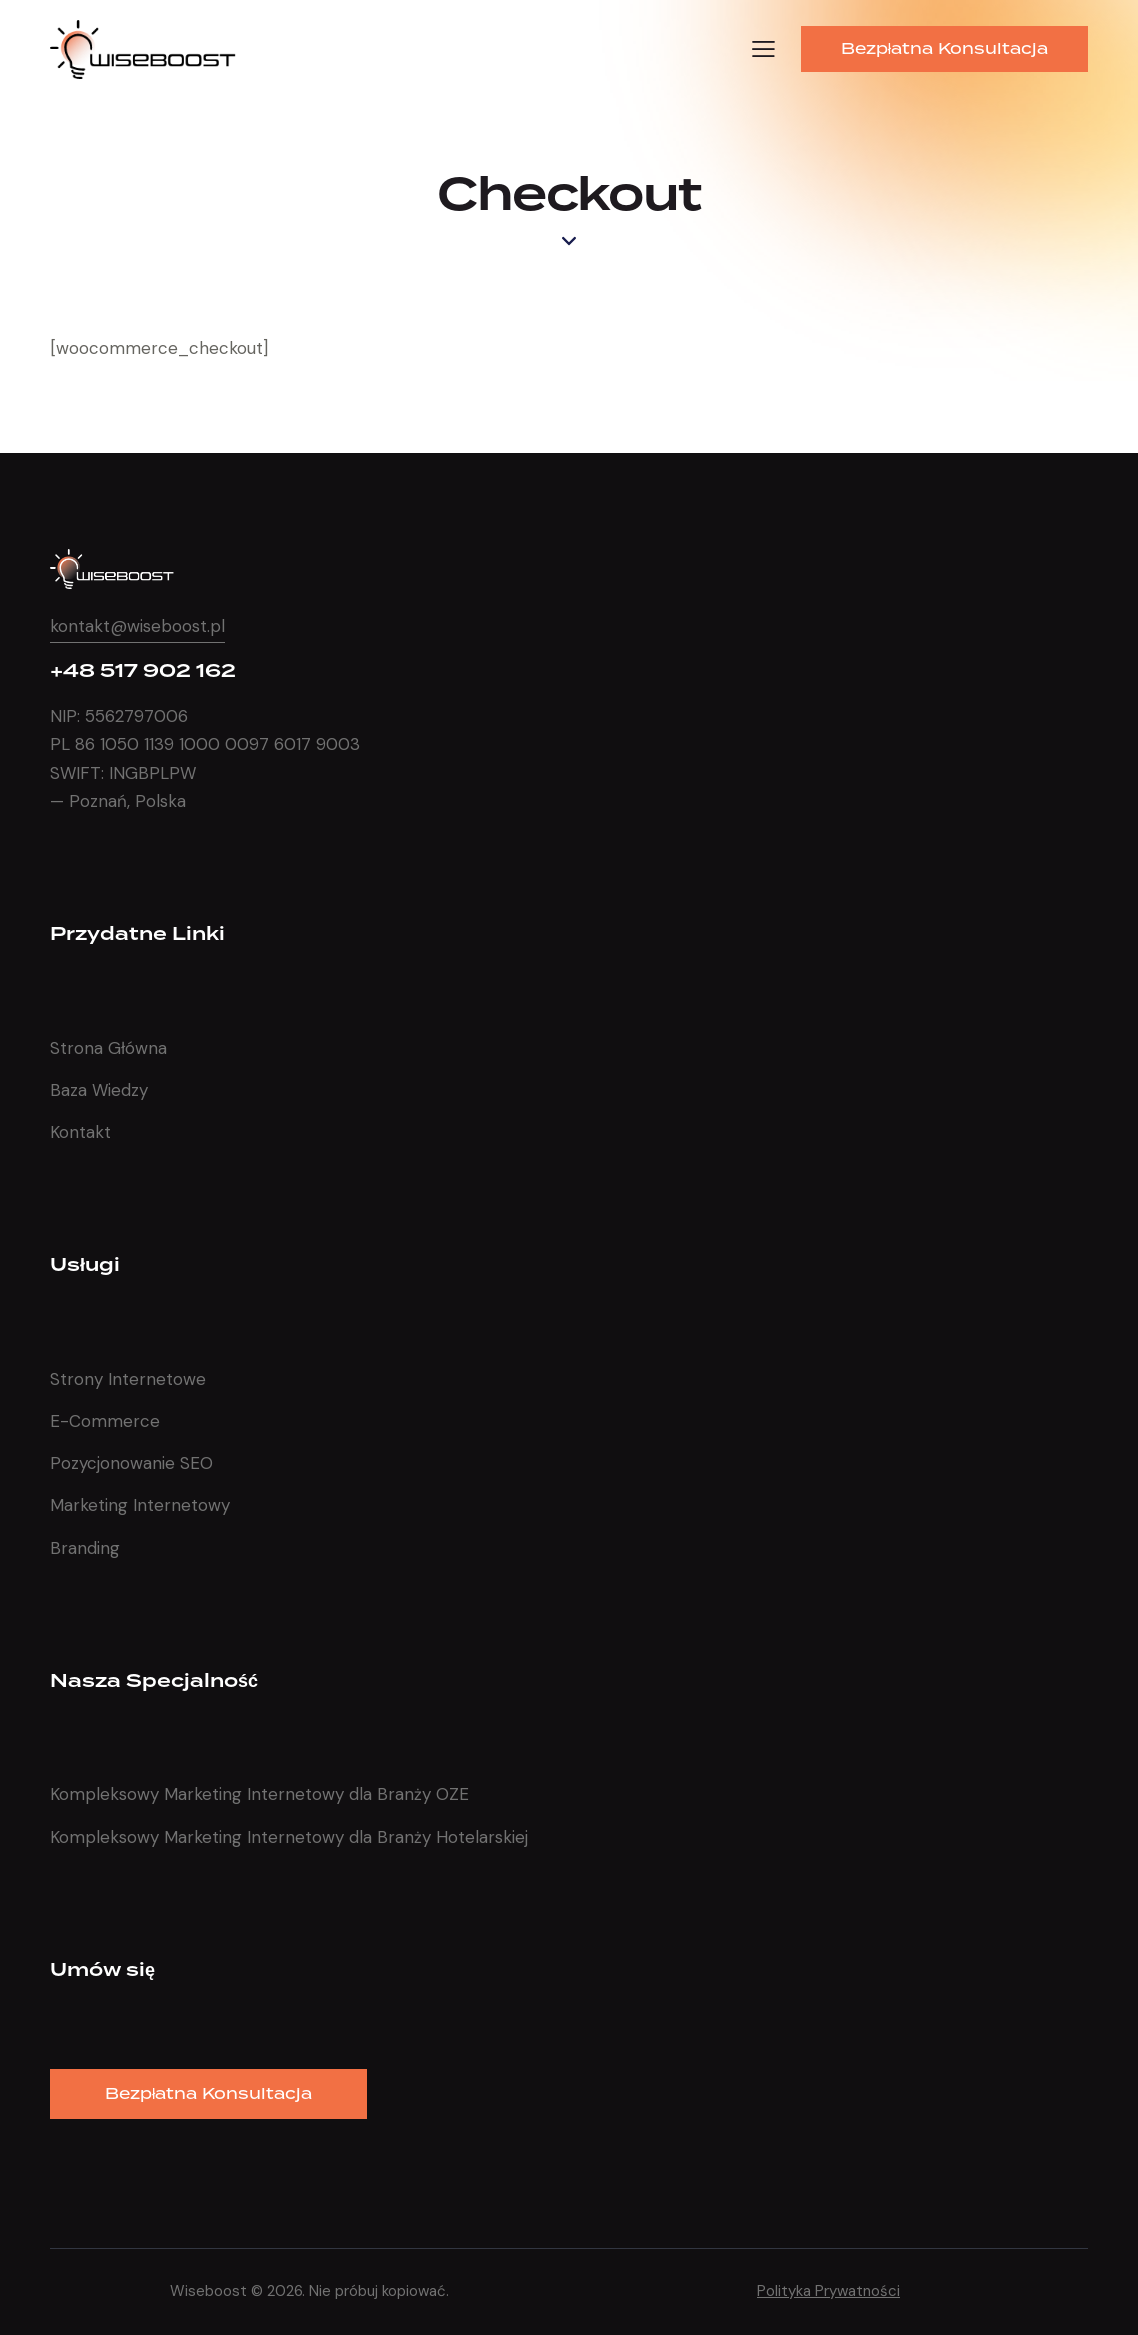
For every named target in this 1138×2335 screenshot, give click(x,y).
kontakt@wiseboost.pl (137, 626)
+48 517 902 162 (143, 671)
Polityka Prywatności (828, 2291)
